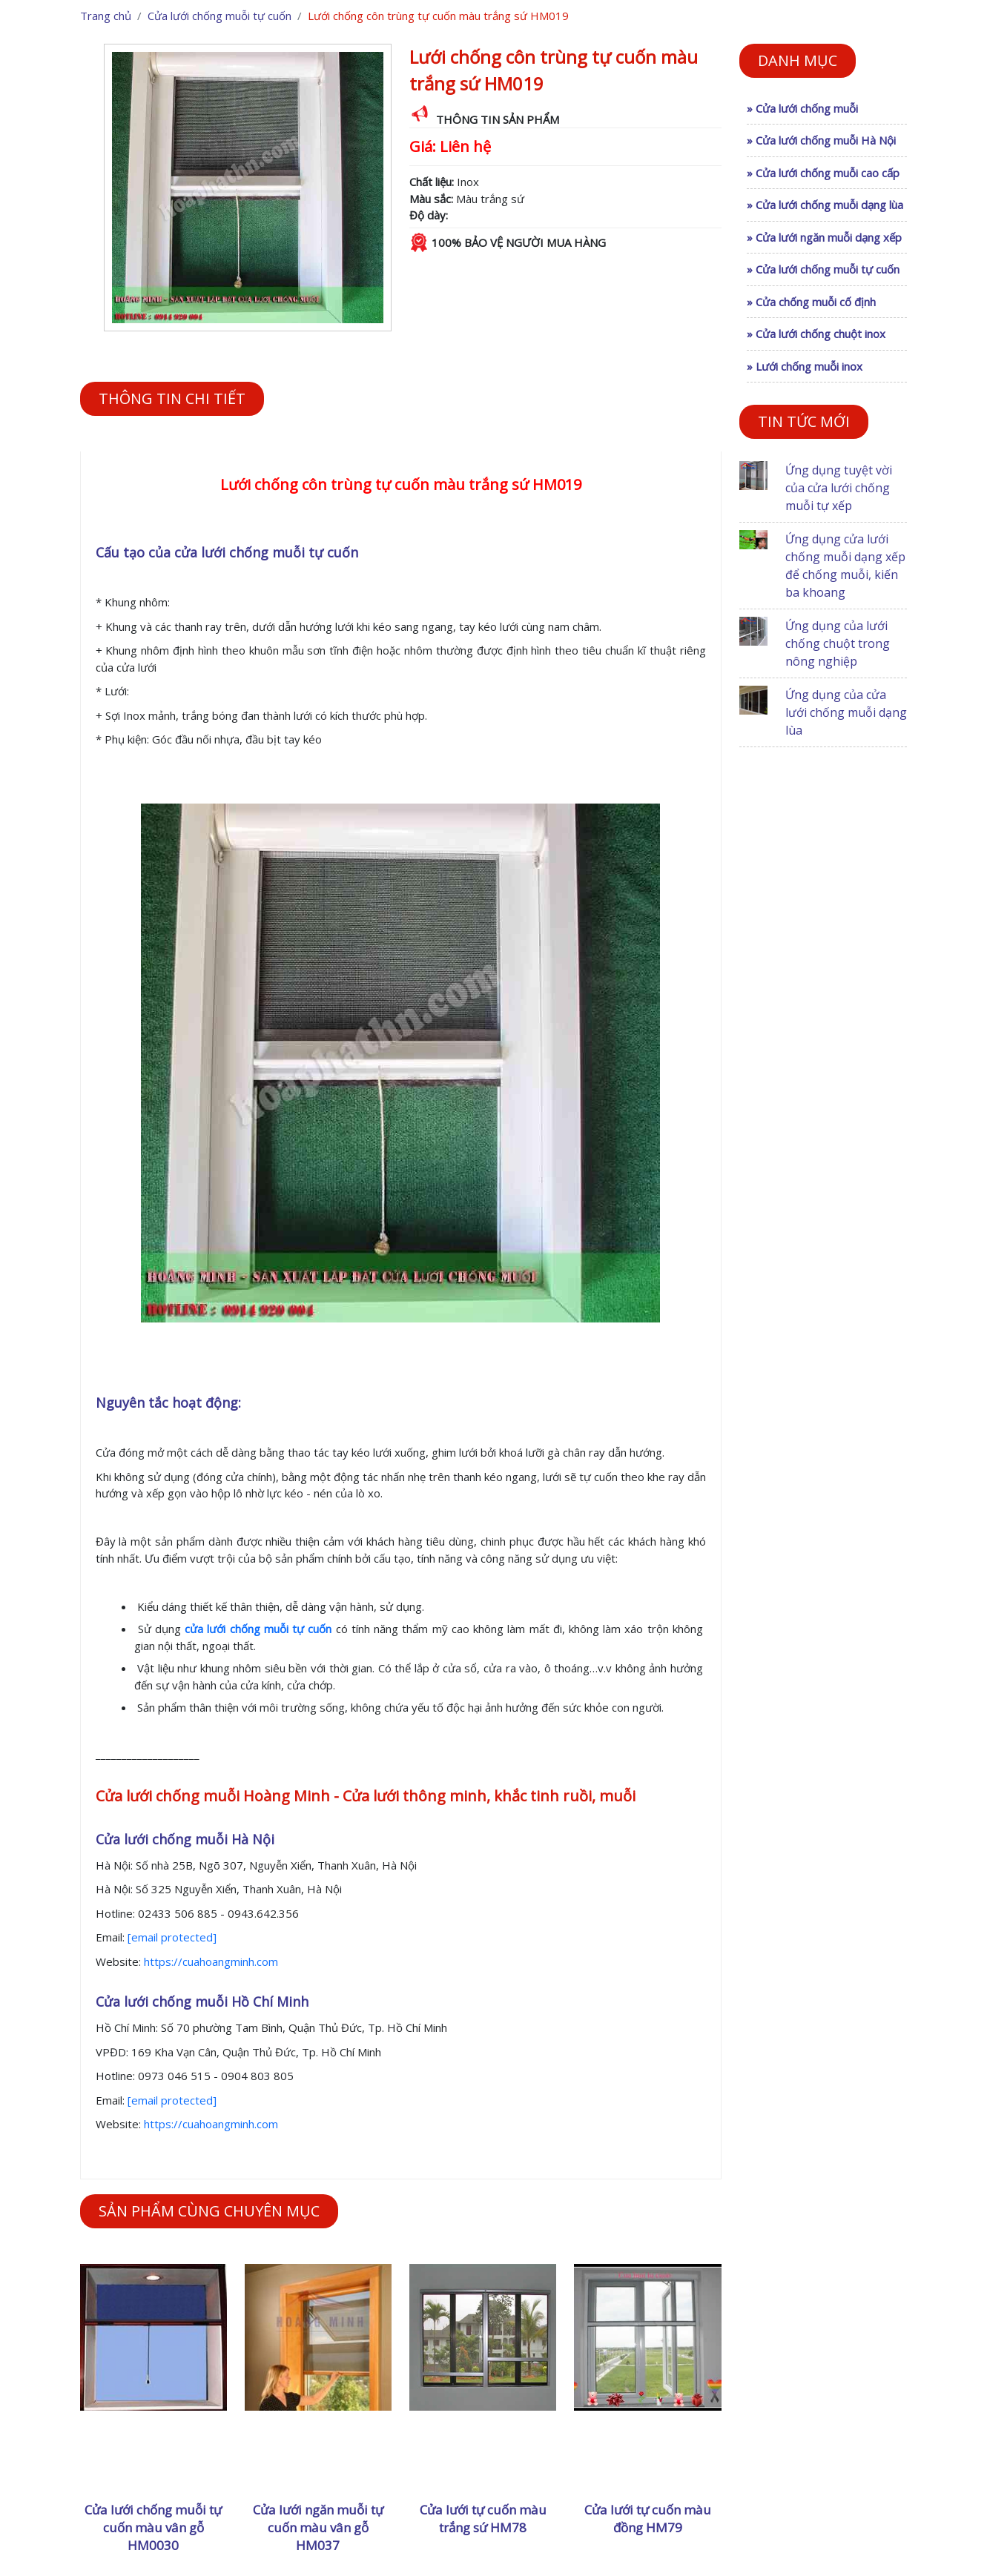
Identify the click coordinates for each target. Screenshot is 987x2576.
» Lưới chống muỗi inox (804, 366)
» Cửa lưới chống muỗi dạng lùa (825, 204)
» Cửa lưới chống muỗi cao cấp (823, 172)
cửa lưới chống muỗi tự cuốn (258, 1628)
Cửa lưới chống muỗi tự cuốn (219, 15)
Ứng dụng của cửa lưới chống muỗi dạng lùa (846, 712)
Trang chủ (105, 15)
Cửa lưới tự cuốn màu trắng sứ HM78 (483, 2518)
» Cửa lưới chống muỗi (802, 108)
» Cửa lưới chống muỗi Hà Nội (821, 140)
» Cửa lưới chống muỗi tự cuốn (823, 269)
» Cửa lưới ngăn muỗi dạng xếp (824, 237)
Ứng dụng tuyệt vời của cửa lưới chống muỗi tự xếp (838, 488)
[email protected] (172, 1937)
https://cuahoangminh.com (211, 1961)
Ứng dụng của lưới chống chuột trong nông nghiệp (837, 643)
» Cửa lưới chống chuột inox (816, 333)
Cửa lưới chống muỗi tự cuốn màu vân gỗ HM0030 (153, 2527)
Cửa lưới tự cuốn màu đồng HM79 (647, 2518)
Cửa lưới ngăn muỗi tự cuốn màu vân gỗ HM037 (318, 2527)
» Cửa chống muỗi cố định (811, 301)
